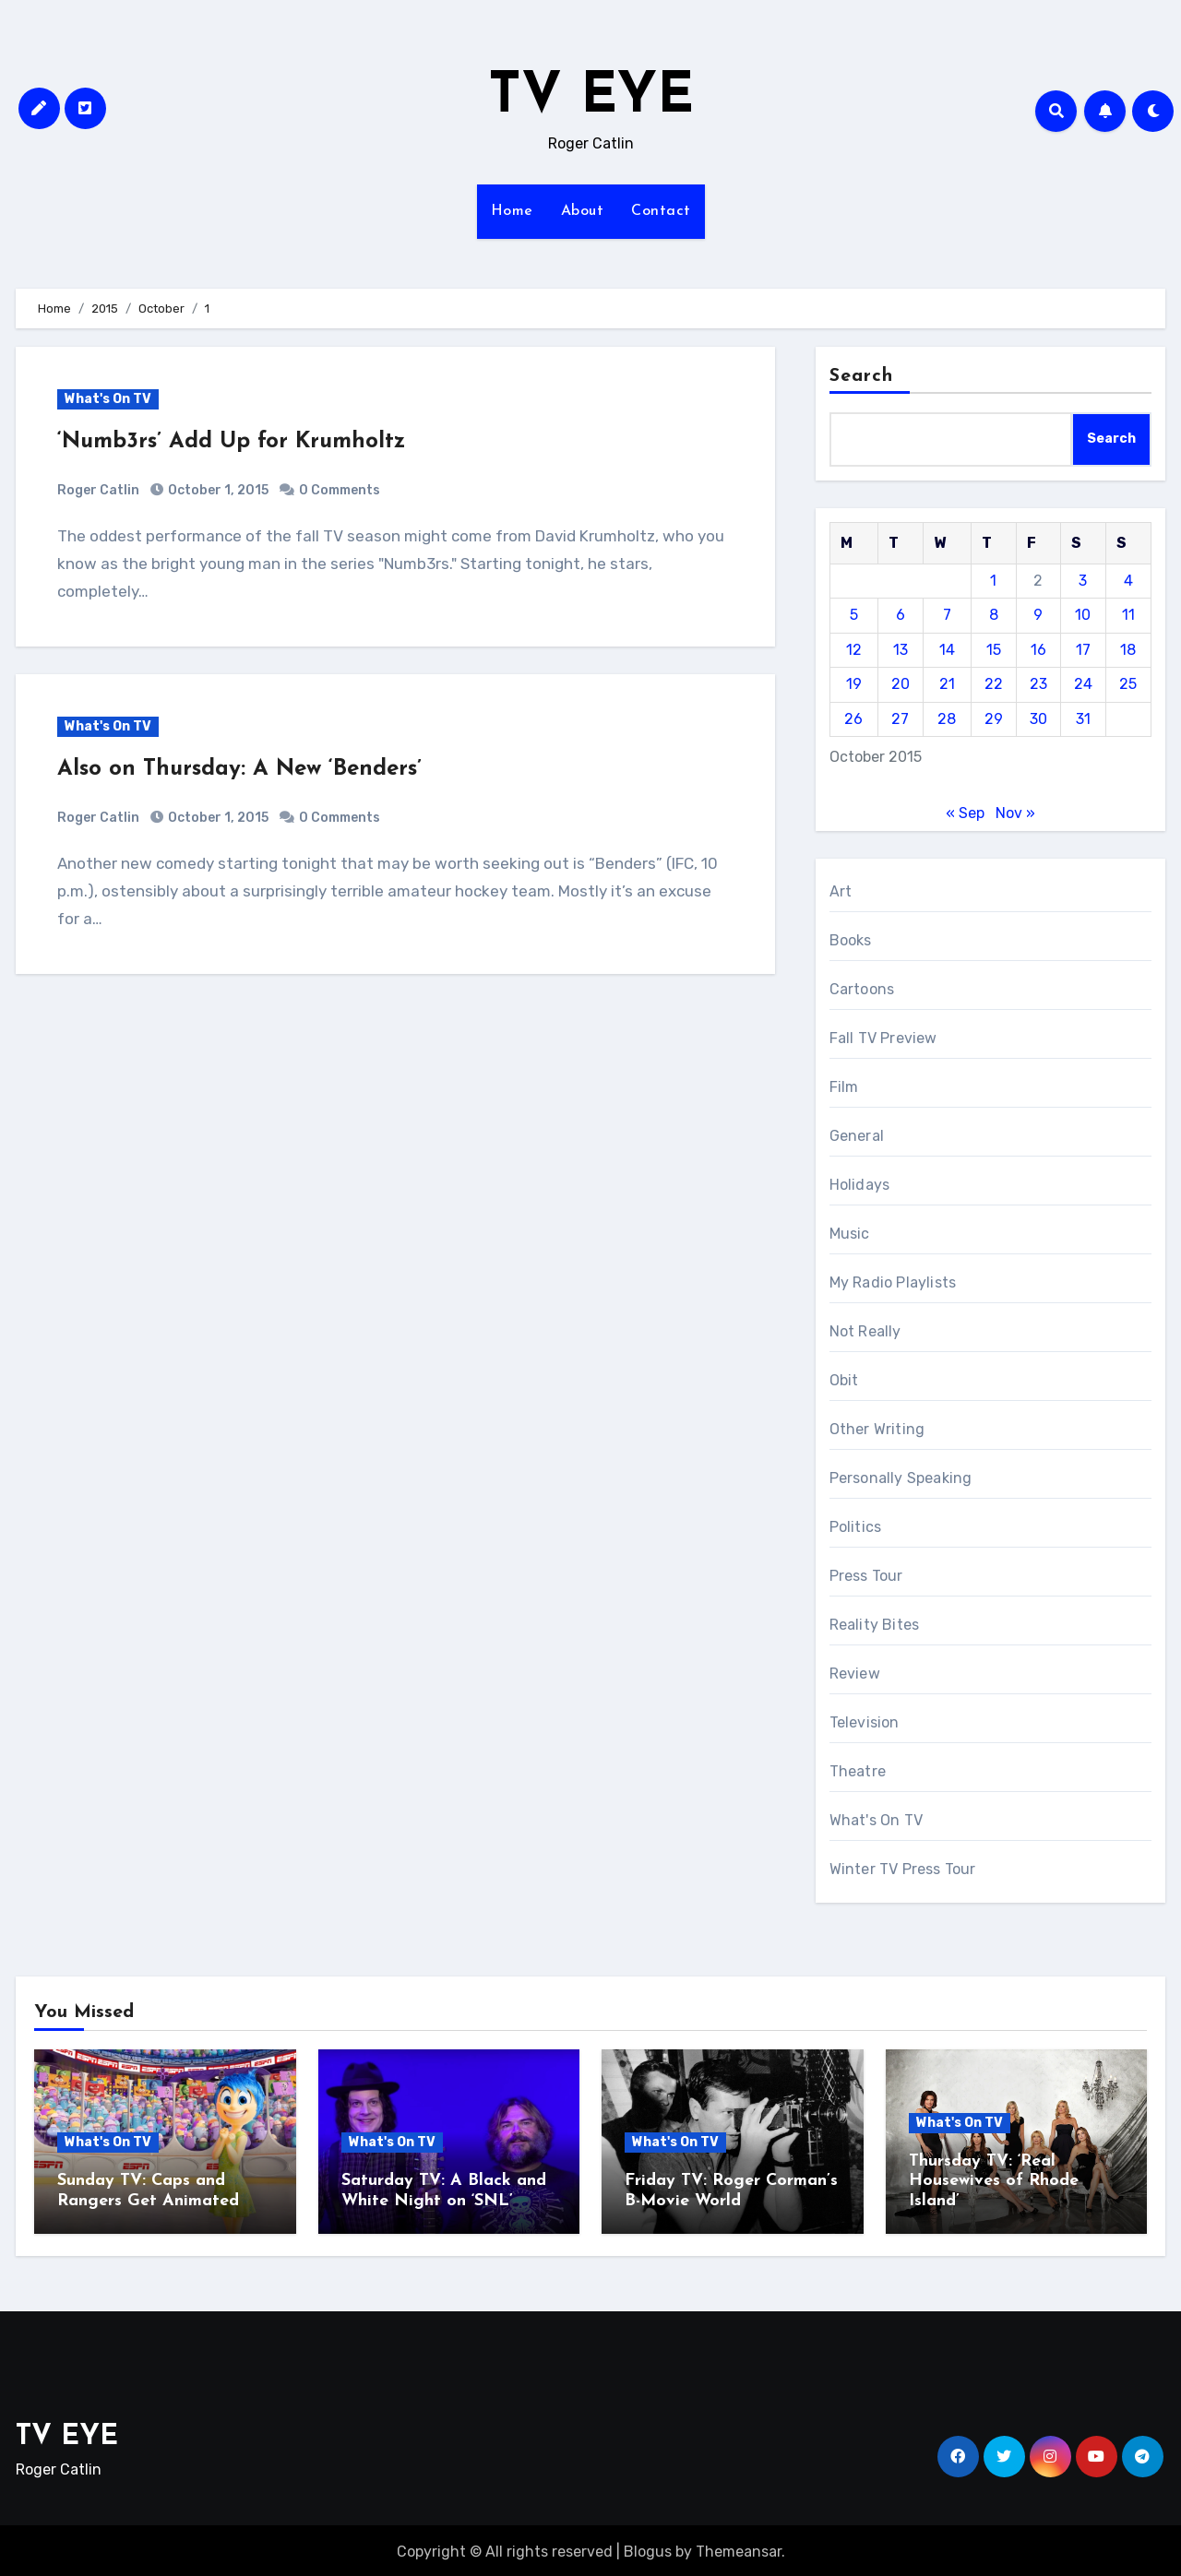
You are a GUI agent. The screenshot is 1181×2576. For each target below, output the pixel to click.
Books (850, 940)
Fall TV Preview (883, 1038)
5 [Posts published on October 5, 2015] (854, 614)
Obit (844, 1380)
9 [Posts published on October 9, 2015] (1038, 614)
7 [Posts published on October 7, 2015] (947, 614)
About (582, 211)
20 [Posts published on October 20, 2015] (900, 684)
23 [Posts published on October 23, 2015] (1038, 684)
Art (841, 891)
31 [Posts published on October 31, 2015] (1083, 719)
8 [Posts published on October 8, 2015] (993, 614)
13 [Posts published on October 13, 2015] (900, 650)
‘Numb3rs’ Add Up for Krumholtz (231, 442)
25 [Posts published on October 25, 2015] (1128, 684)
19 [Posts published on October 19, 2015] (854, 684)
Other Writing (877, 1429)
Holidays (859, 1184)
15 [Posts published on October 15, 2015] (993, 650)
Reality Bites (874, 1624)
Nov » (1015, 813)
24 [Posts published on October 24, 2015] (1083, 684)
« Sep (965, 813)
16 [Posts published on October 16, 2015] (1038, 650)
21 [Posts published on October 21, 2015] (947, 684)
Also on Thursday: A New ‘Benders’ (239, 769)
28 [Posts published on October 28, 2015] (946, 719)
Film (844, 1087)
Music (849, 1233)
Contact (661, 211)
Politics (855, 1527)
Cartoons (862, 989)
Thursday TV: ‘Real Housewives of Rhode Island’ (994, 2181)
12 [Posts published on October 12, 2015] (854, 650)
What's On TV (108, 399)
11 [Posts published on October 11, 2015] (1128, 614)
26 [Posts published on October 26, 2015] (853, 719)
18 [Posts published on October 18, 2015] (1128, 650)
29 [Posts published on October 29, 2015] (993, 719)
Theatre (857, 1771)
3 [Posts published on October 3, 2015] (1083, 580)
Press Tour (866, 1576)
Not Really (865, 1331)
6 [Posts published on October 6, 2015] (900, 614)
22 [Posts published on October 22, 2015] (993, 684)
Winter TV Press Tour (902, 1869)
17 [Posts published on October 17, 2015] (1083, 650)
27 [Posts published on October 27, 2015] (900, 719)
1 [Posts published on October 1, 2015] (993, 580)
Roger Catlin (98, 490)
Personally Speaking (900, 1478)
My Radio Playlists (893, 1282)
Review (854, 1673)
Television (864, 1722)
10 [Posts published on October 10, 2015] (1083, 614)
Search (861, 376)
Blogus (648, 2549)
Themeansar (738, 2549)
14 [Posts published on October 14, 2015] (947, 650)
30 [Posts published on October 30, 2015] (1038, 719)
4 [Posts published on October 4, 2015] (1128, 580)
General (856, 1136)
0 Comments (339, 490)
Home (512, 211)
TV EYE (591, 97)
